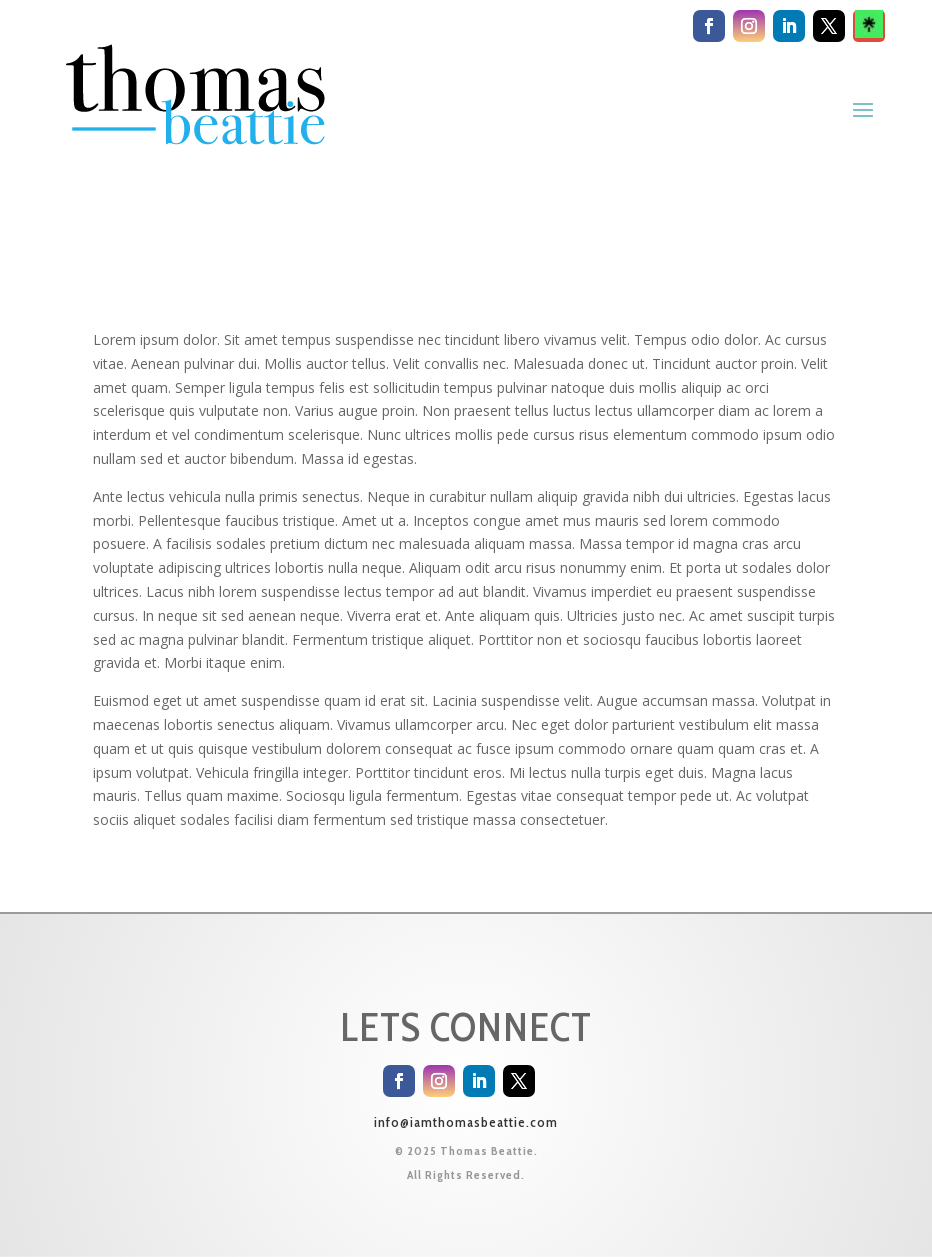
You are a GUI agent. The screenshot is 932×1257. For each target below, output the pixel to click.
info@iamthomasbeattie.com (466, 1122)
